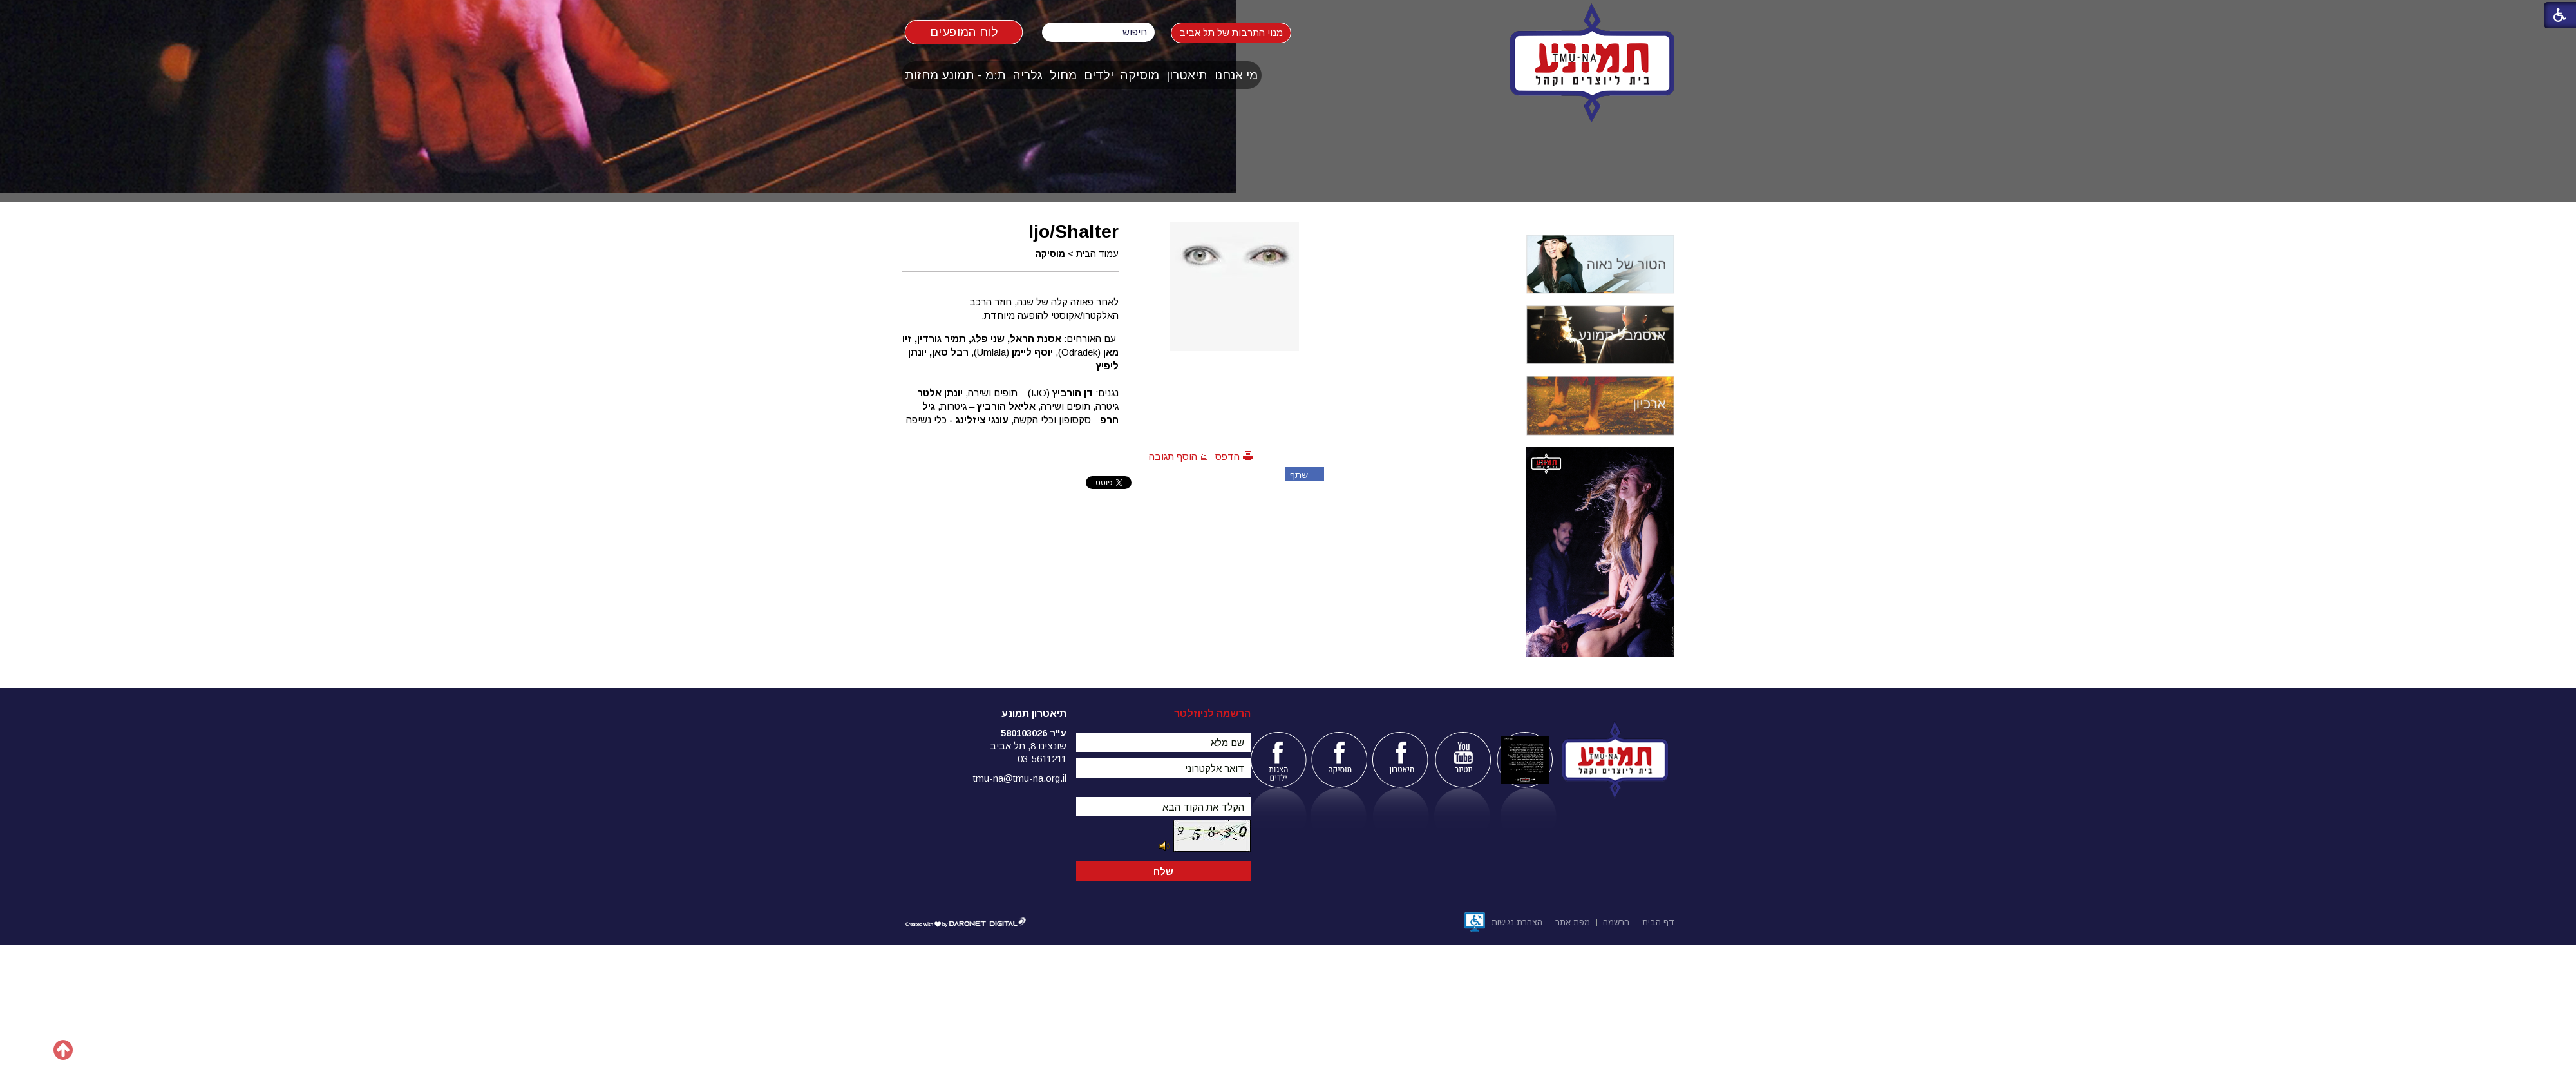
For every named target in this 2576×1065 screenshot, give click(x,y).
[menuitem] (1236, 75)
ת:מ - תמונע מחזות (955, 75)
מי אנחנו (1236, 75)
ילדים (1098, 75)
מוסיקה (1140, 75)
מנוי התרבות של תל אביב (1242, 32)
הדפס (1227, 456)
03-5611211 (1042, 758)
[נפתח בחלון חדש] (1474, 922)
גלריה (1028, 75)
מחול (1063, 75)
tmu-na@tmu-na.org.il (1019, 777)
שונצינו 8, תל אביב (1028, 745)
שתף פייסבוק (1296, 475)
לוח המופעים (964, 31)
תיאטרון (1187, 75)
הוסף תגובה (1173, 456)
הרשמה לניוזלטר (1212, 713)
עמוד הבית (1097, 254)
